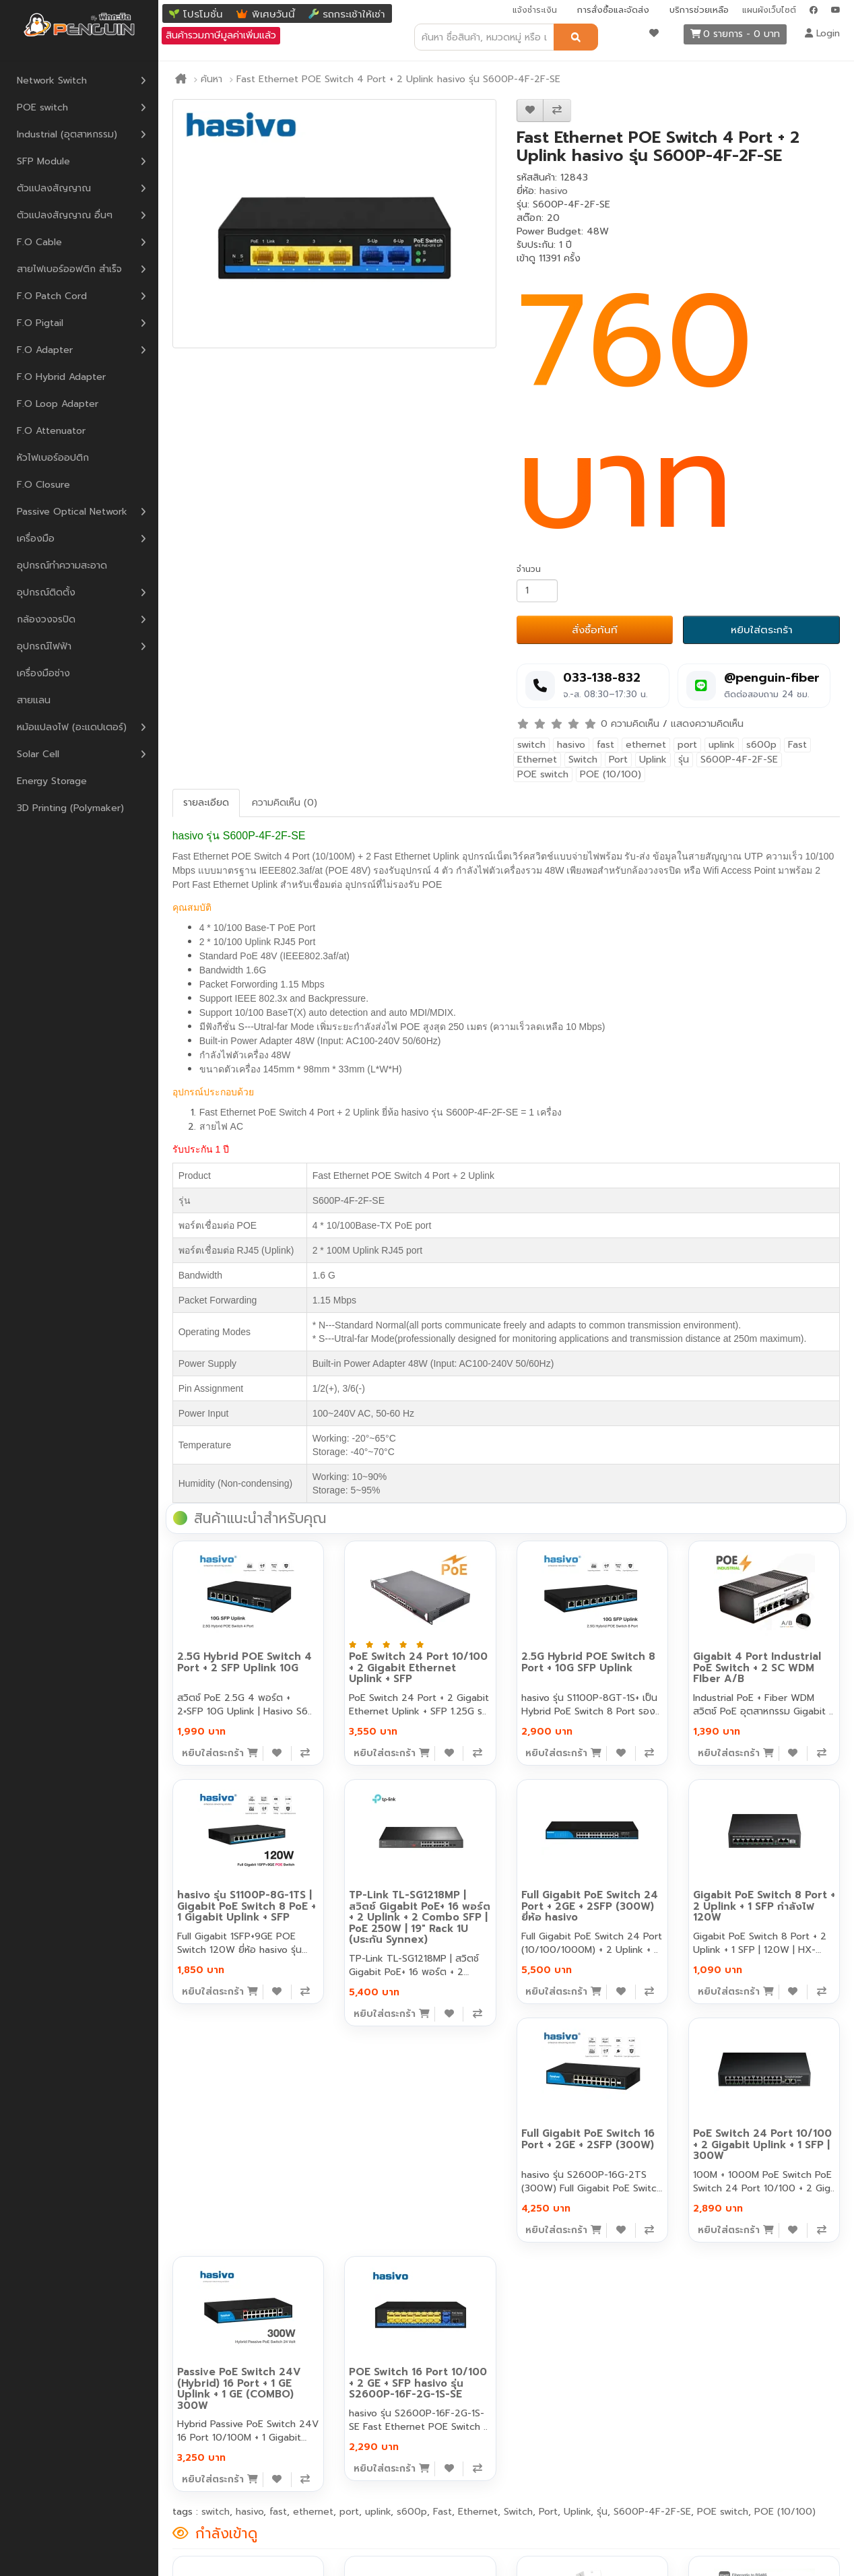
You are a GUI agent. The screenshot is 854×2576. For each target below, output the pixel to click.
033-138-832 (601, 678)
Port (618, 759)
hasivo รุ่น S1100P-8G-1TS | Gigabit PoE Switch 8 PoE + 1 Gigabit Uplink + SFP (246, 1906)
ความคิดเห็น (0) (284, 803)
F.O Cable (39, 242)
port (687, 745)
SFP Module (43, 161)
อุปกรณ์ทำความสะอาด (62, 565)
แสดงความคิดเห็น (707, 724)
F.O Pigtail (40, 323)
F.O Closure (43, 485)
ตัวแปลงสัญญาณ (54, 188)
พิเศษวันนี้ (273, 14)
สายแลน (34, 700)
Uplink (653, 759)
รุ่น (683, 759)
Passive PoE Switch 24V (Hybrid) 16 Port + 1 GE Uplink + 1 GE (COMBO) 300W (239, 2388)
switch (531, 745)
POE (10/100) (610, 774)
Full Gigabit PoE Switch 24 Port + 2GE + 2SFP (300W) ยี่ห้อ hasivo (589, 1906)
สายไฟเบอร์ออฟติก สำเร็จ (69, 269)
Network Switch (52, 80)
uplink (722, 745)
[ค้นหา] (576, 37)
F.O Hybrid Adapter (61, 377)
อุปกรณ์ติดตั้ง (46, 592)
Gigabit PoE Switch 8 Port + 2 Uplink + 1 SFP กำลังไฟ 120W (764, 1906)
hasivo (553, 191)
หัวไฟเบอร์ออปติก (53, 458)
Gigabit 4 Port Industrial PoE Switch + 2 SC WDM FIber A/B (757, 1667)
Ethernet (537, 759)
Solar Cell (38, 754)
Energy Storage (52, 781)
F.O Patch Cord (52, 296)
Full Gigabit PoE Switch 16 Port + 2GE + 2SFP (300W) (588, 2139)
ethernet (646, 745)
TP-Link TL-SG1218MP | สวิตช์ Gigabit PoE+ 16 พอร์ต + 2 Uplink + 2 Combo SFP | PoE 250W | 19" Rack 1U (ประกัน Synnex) (419, 1917)
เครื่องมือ (36, 539)
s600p (761, 745)
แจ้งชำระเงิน (535, 10)
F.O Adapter (45, 350)
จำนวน (529, 569)
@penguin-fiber (772, 678)
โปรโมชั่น (203, 14)
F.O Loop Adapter (57, 404)
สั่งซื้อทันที (595, 629)
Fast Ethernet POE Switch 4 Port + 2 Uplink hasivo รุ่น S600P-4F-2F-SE (398, 79)
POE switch (42, 107)
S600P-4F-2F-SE (739, 759)
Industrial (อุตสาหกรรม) (67, 134)
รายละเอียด (206, 803)
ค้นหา (211, 79)
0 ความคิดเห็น (630, 724)
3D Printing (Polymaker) (70, 808)
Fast (797, 745)
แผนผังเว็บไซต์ (769, 10)
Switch (582, 759)
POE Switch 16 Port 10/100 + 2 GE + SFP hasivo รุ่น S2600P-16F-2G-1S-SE (418, 2383)
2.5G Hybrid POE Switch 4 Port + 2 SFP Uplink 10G (244, 1662)
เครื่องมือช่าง (43, 673)
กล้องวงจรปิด (46, 619)
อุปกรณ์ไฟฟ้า (44, 646)
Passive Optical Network (72, 512)
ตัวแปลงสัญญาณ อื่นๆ (64, 215)
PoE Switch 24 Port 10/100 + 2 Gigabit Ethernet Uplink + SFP (418, 1667)
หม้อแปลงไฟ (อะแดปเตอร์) (72, 727)
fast (605, 745)
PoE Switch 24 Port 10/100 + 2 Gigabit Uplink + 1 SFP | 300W (762, 2144)
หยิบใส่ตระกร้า (762, 629)
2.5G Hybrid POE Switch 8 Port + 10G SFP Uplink (588, 1662)
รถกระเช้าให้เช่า (354, 14)
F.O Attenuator (51, 431)
